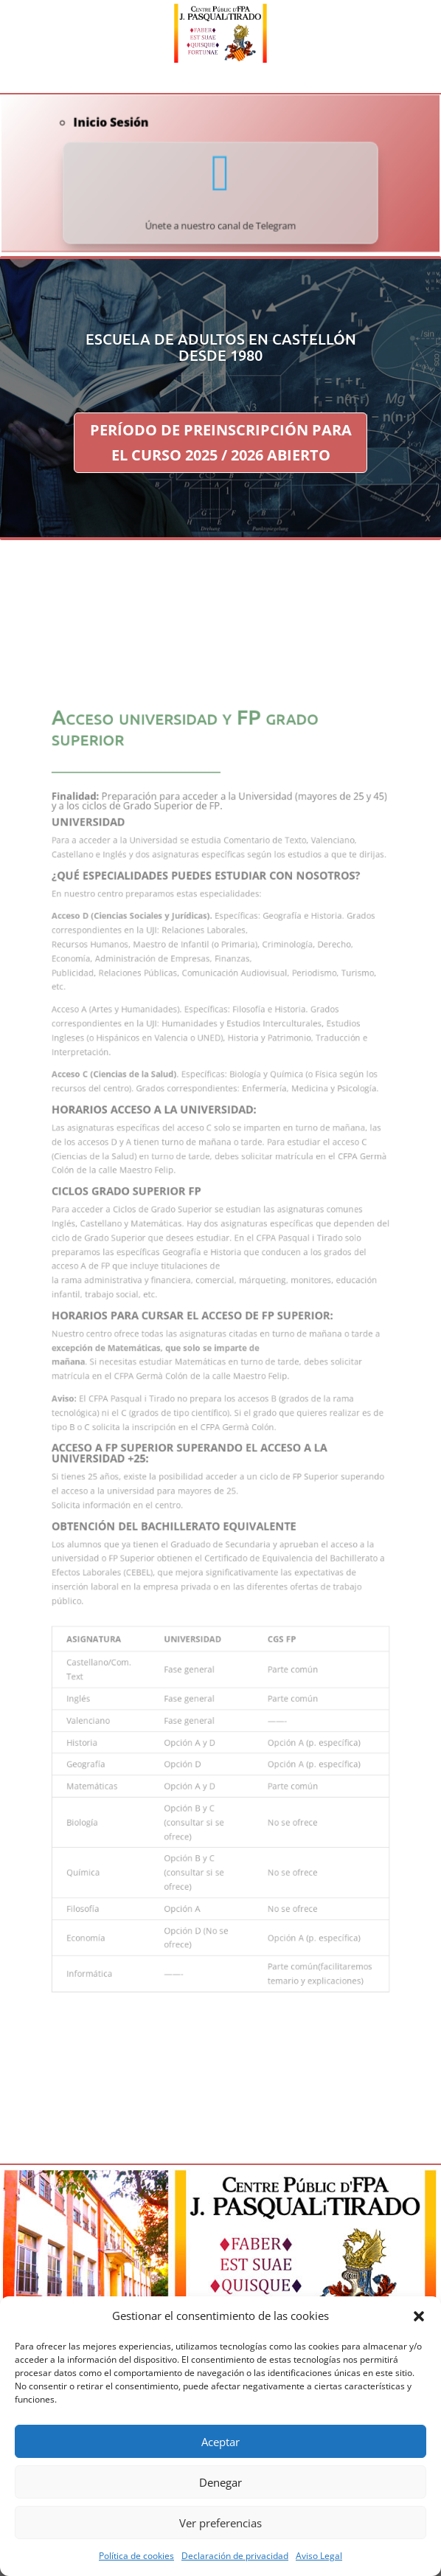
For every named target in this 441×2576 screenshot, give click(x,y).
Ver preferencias (220, 2522)
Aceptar (220, 2441)
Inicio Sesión (126, 129)
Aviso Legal (319, 2555)
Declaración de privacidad (234, 2555)
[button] (419, 2316)
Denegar (220, 2482)
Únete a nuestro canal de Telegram (220, 218)
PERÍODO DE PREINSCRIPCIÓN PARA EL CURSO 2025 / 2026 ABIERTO (221, 442)
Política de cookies (136, 2555)
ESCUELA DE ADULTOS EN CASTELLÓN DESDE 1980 (221, 347)
